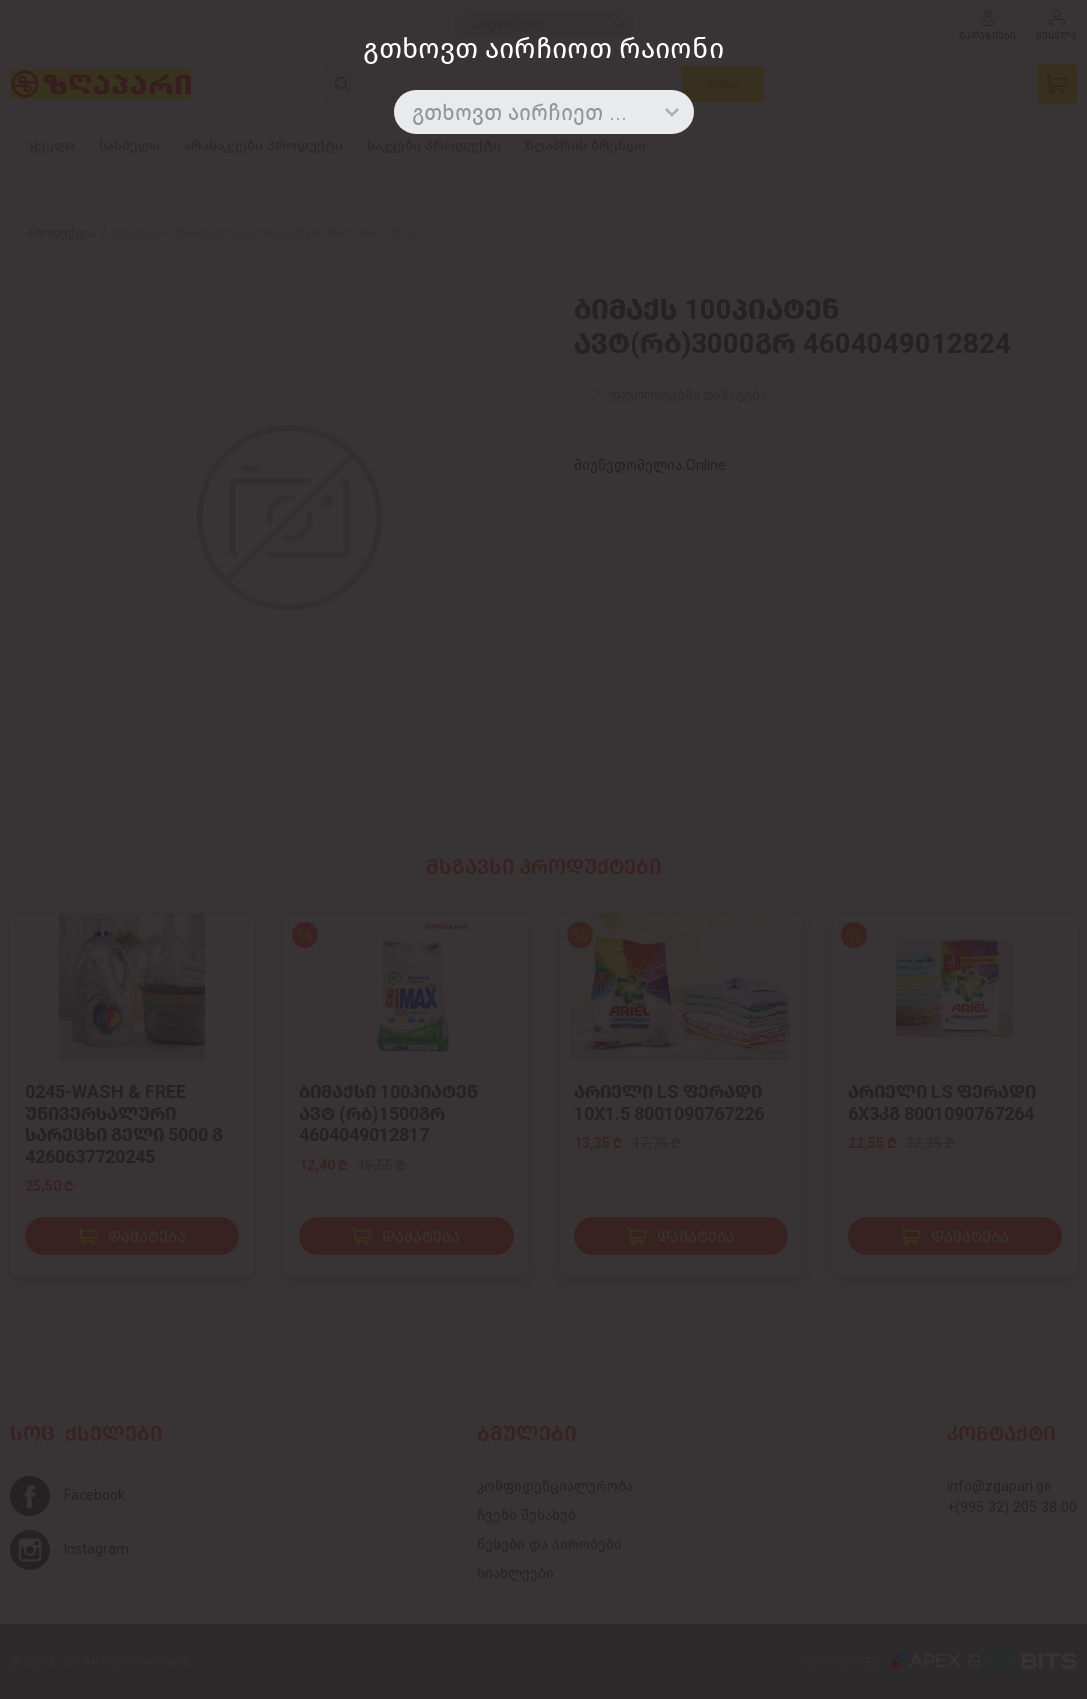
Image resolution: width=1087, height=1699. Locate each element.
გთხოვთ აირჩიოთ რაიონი (543, 48)
